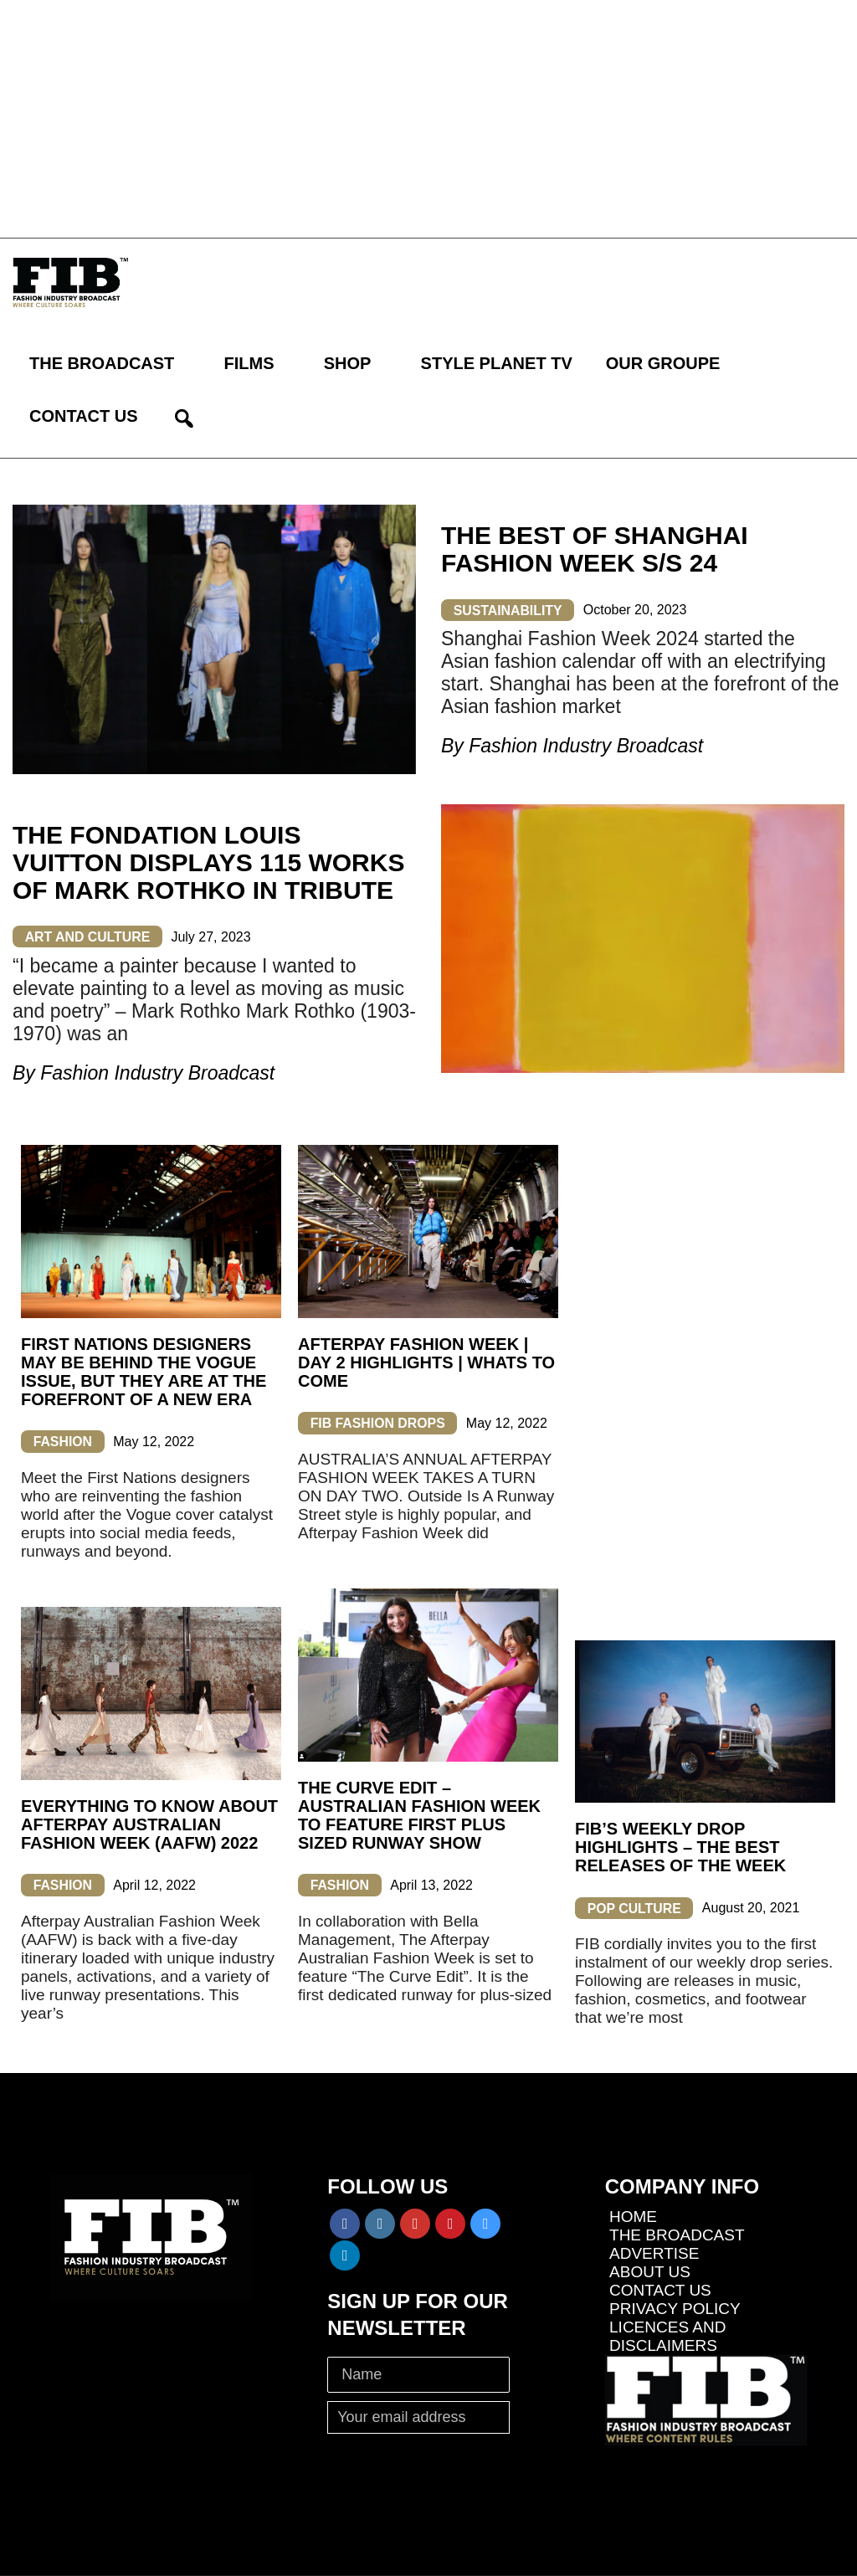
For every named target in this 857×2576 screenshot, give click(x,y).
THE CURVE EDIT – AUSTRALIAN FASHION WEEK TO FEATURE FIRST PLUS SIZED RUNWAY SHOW (419, 1815)
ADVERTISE (654, 2253)
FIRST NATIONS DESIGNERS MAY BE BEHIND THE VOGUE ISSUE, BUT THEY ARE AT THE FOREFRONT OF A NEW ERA (143, 1372)
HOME (633, 2216)
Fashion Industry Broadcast (586, 746)
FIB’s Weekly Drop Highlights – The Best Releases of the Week (680, 1847)
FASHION (63, 1441)
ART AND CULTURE (88, 937)
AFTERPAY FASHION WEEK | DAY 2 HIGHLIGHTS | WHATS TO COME (426, 1362)
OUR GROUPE (663, 363)
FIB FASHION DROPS (378, 1423)
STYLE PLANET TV (496, 363)
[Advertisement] (428, 117)
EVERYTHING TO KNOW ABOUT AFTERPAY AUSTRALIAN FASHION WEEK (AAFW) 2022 (149, 1824)
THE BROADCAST (101, 363)
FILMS (249, 363)
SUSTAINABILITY (508, 610)
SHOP (348, 363)
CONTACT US (83, 416)
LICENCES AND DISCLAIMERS (667, 2336)
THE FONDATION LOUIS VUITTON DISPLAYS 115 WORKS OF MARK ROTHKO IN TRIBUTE (208, 862)
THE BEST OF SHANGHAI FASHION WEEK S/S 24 (594, 549)
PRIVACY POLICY (675, 2308)
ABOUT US (649, 2272)
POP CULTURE (635, 1908)
